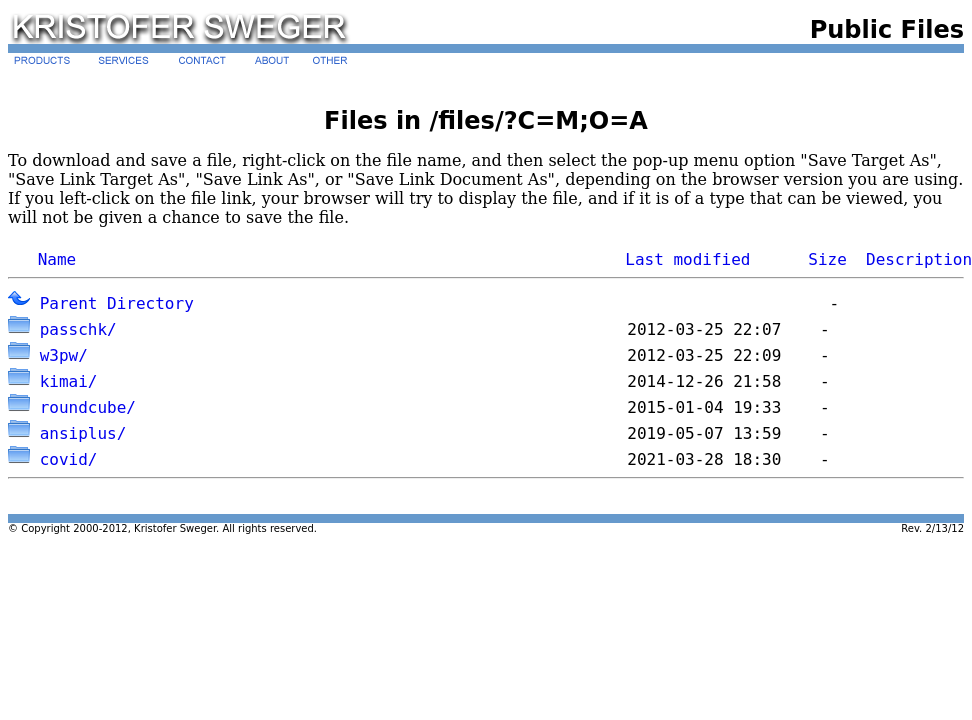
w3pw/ (64, 355)
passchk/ (78, 329)
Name (57, 259)
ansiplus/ (83, 433)
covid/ (69, 459)
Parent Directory (117, 303)
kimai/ (69, 381)
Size (827, 259)
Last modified (687, 259)
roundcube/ (88, 407)
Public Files (887, 30)
